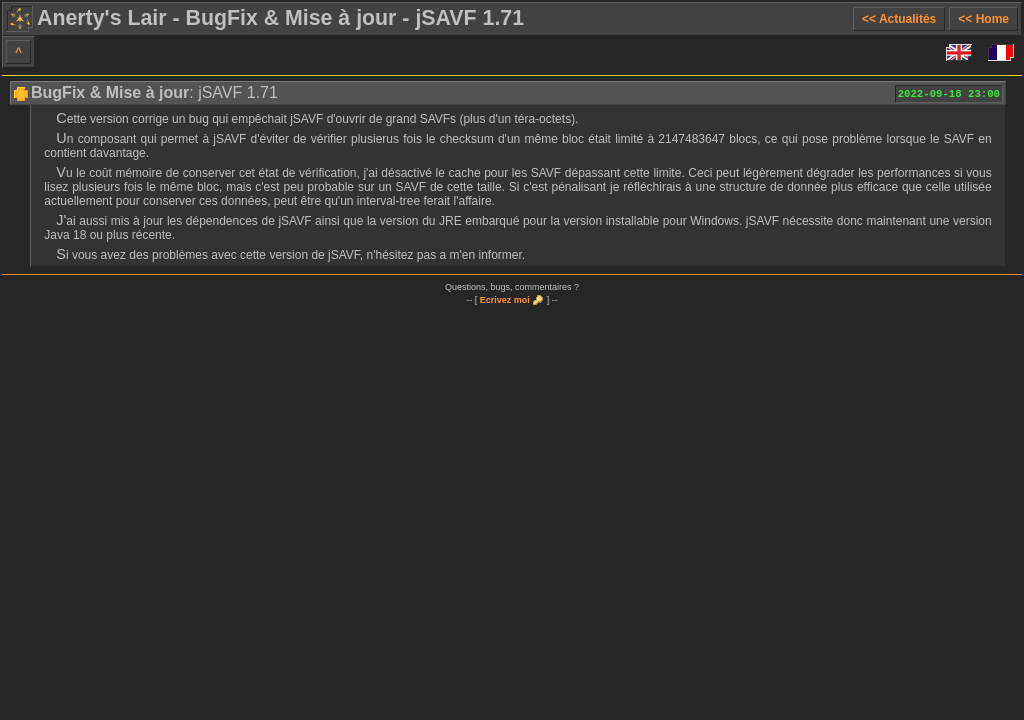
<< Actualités (899, 19)
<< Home (983, 19)
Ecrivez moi (505, 300)
